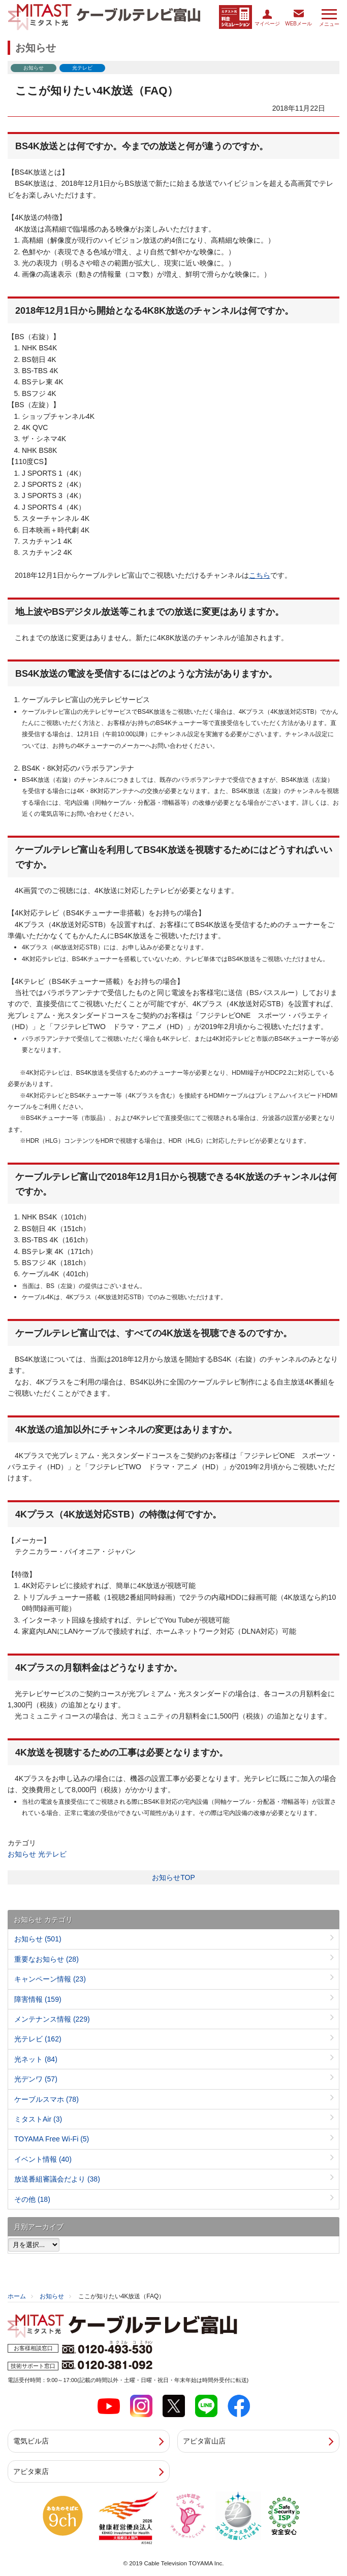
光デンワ (35, 2079)
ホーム (17, 2296)
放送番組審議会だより (57, 2179)
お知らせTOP (173, 1877)
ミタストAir (38, 2119)
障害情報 (37, 1999)
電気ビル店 (31, 2441)
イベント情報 (43, 2159)
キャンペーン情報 (50, 1979)
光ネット (35, 2059)
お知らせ (22, 1854)
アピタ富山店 (204, 2441)
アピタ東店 (31, 2471)
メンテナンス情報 (52, 2019)
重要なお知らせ (46, 1959)
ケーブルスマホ (46, 2099)
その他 (32, 2199)
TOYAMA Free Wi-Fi (51, 2139)
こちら (259, 575)
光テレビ (52, 1854)
